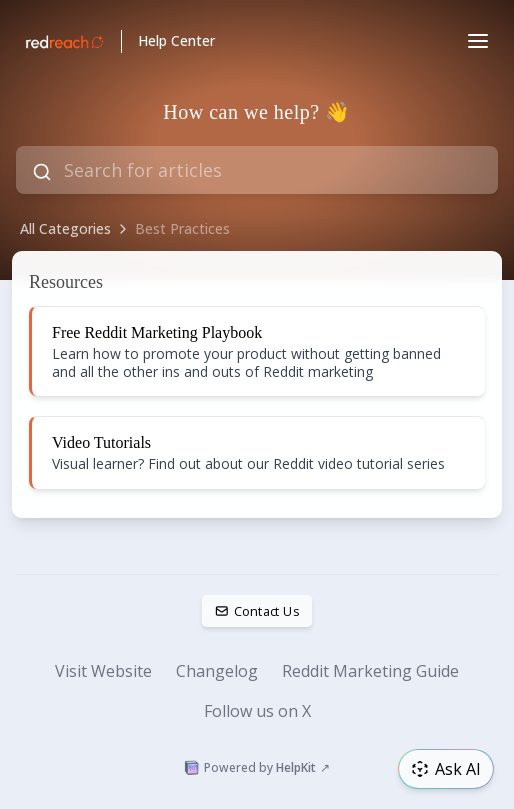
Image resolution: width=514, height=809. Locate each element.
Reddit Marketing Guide (370, 671)
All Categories (65, 228)
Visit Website (103, 671)
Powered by (257, 768)
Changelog (217, 671)
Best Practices (182, 228)
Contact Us (257, 611)
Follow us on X (257, 711)
